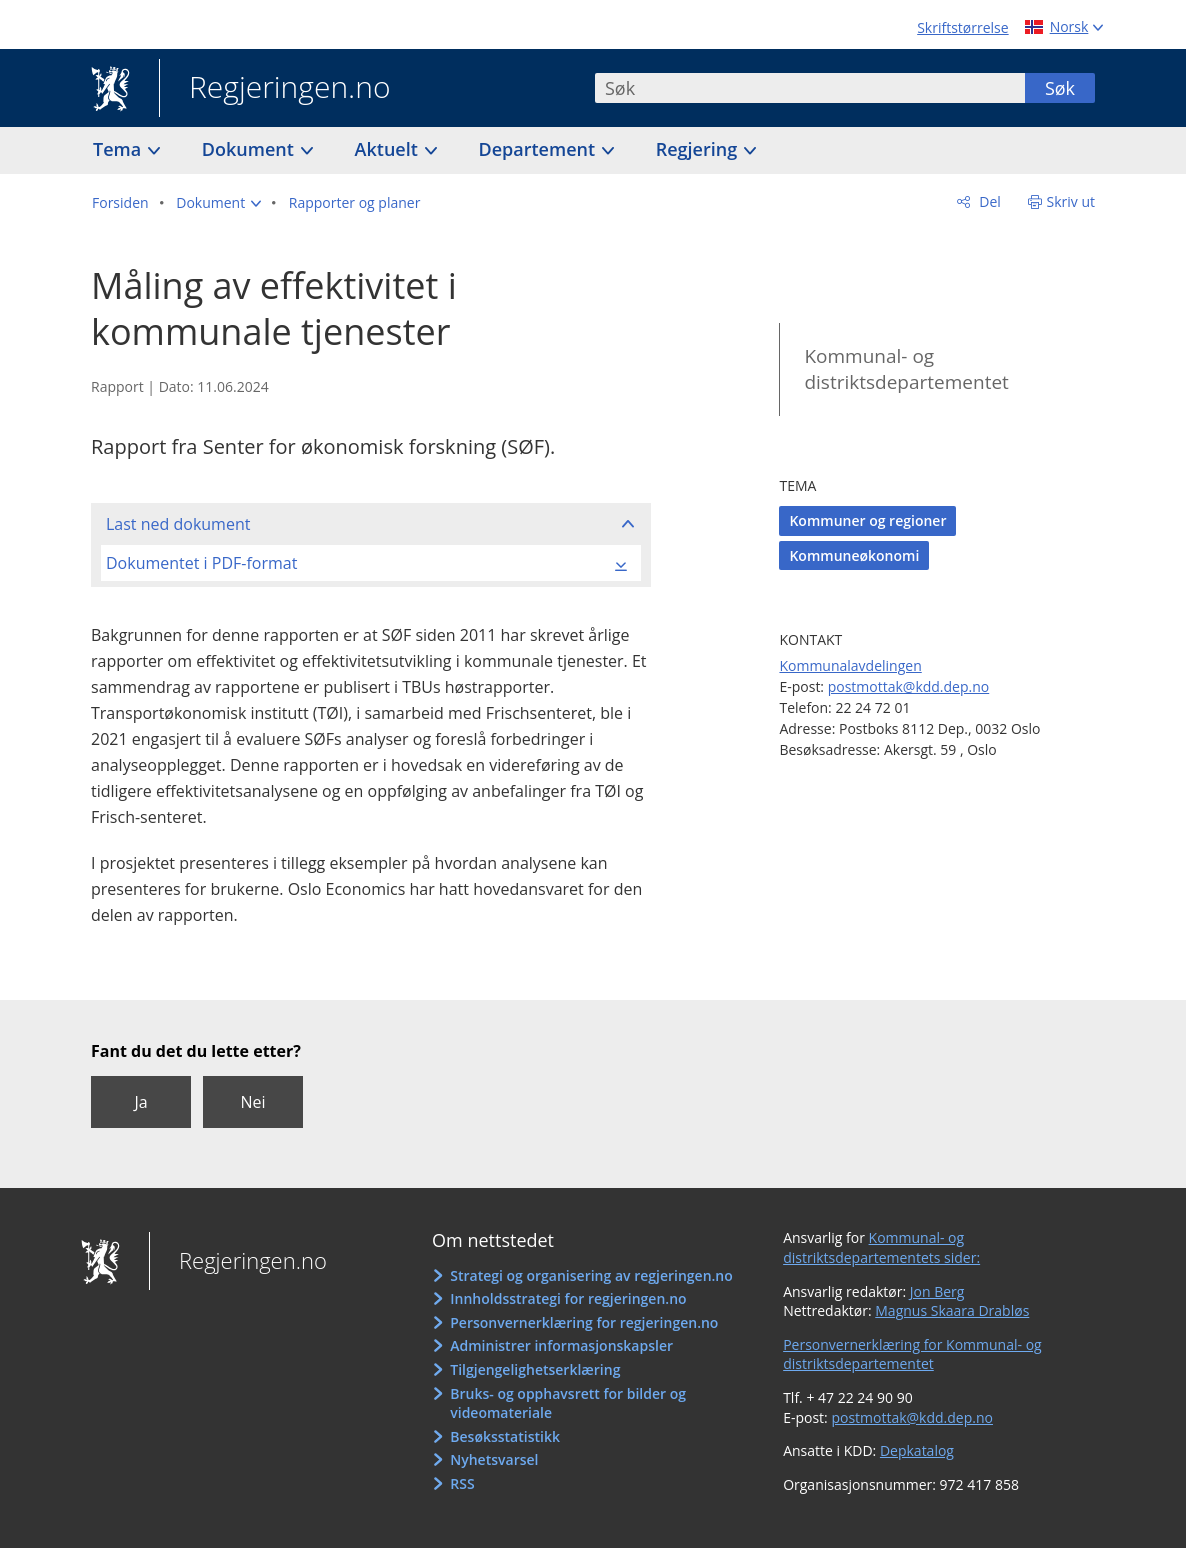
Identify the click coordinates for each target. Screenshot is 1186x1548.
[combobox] (810, 88)
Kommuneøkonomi (854, 555)
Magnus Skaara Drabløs (952, 1310)
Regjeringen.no (275, 89)
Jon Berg (937, 1291)
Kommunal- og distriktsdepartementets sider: (881, 1247)
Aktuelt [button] (389, 149)
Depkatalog (917, 1450)
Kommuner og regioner (867, 520)
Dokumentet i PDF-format (201, 563)
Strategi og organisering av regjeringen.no (591, 1275)
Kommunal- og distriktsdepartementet (906, 369)
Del (988, 201)
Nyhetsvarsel (494, 1459)
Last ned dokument (178, 524)
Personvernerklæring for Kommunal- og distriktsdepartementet (912, 1354)
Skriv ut (1071, 201)
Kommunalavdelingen (850, 665)
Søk (1060, 88)
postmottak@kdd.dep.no (909, 686)
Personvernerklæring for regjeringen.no (584, 1322)
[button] (218, 203)
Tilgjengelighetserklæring (535, 1369)
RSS (462, 1483)
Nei (252, 1102)
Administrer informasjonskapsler (561, 1345)
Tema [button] (119, 149)
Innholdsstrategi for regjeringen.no (568, 1298)
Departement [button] (539, 149)
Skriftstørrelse (962, 27)
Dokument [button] (250, 149)
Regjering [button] (699, 149)
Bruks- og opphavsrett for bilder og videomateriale (568, 1403)
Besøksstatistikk (505, 1436)
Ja (140, 1102)
